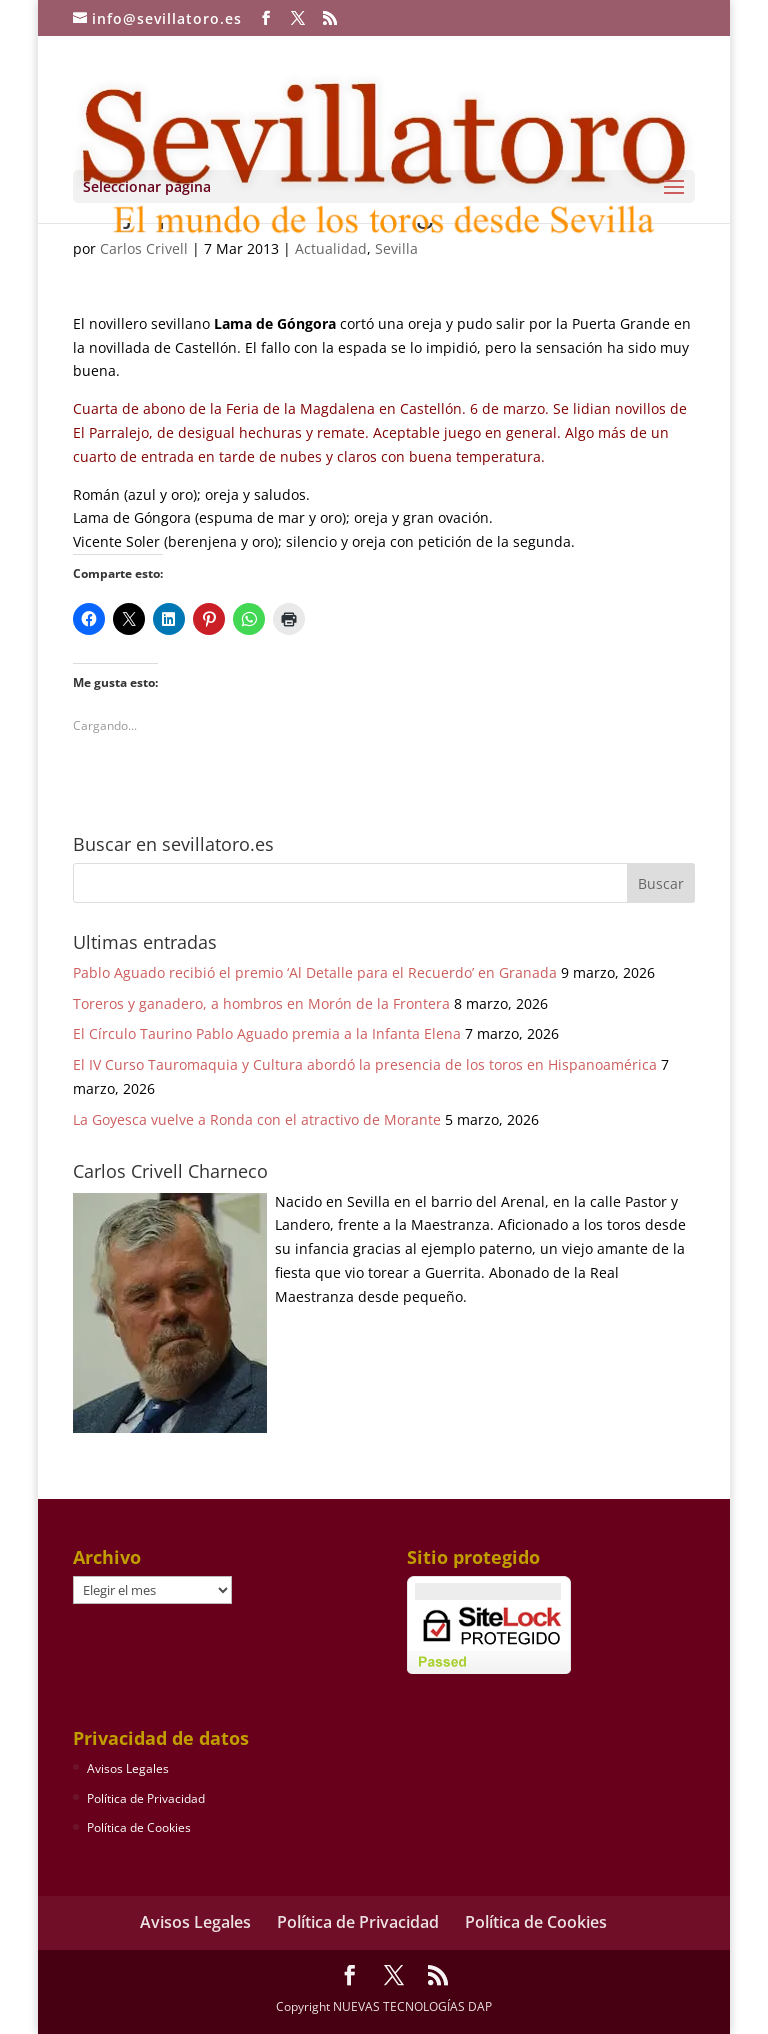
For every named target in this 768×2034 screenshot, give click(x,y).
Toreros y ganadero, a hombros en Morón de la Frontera (261, 1003)
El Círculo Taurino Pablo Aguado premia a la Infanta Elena (267, 1033)
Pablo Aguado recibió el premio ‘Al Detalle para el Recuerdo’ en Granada (315, 972)
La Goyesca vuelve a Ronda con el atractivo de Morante (257, 1119)
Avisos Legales (128, 1768)
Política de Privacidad (146, 1798)
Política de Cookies (139, 1827)
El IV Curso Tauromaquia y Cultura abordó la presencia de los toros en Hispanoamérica (365, 1064)
